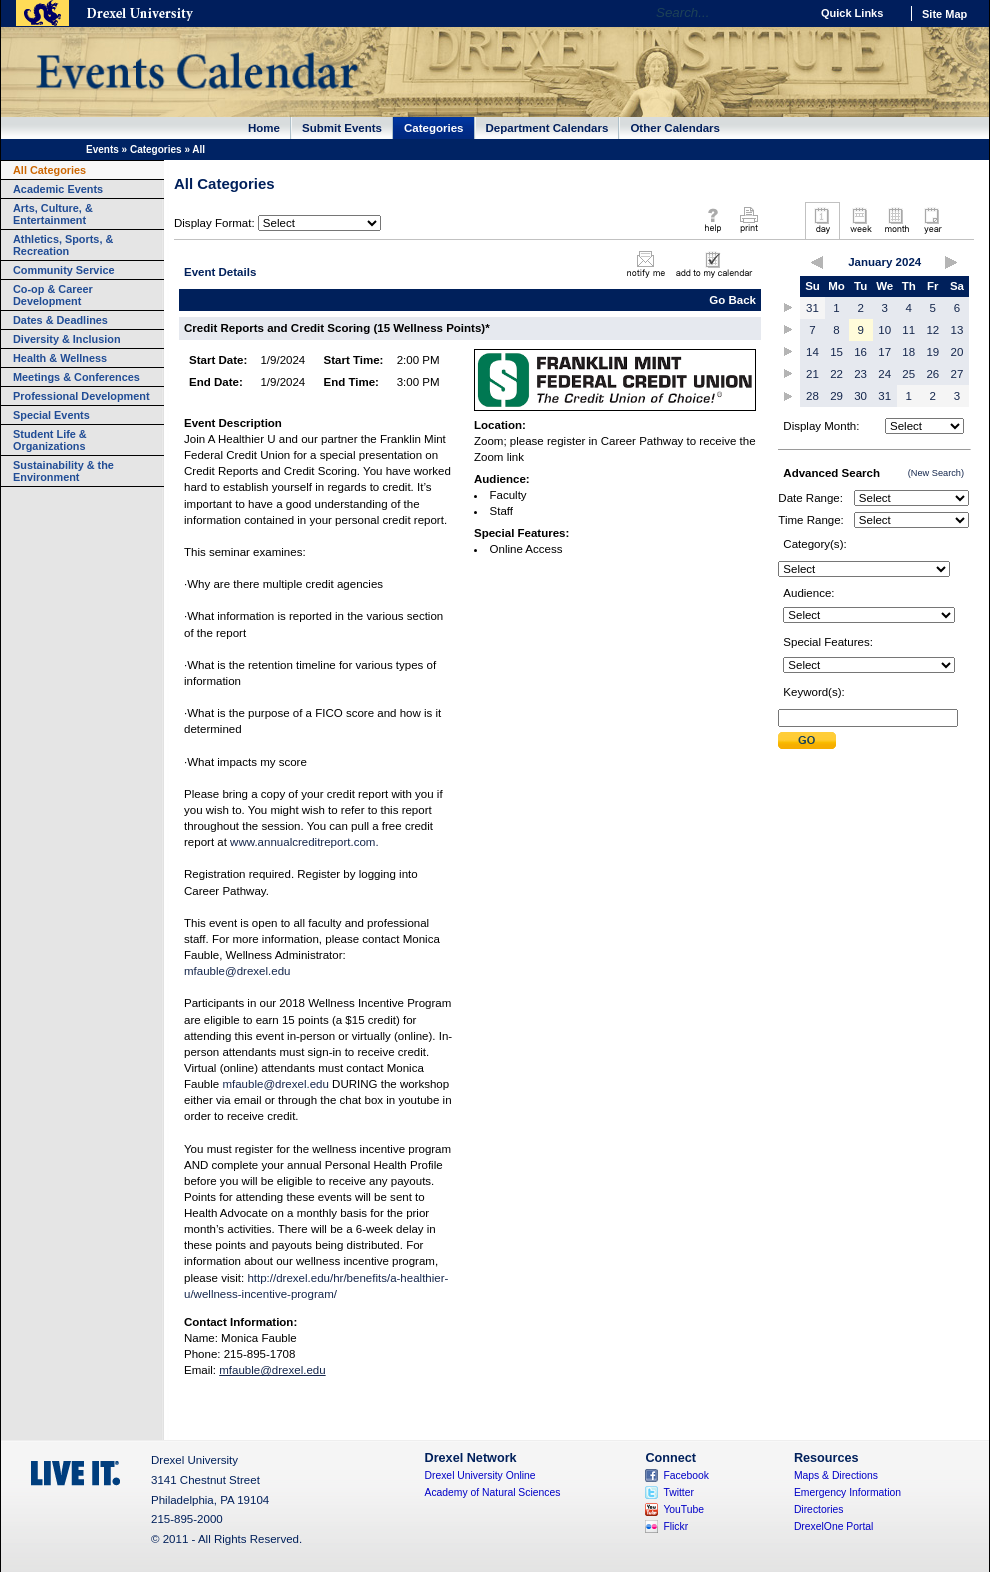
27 (957, 374)
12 (932, 330)
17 (884, 352)
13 (957, 330)
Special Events (51, 415)
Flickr (675, 1526)
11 (908, 330)
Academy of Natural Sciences (493, 1492)
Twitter (678, 1492)
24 (884, 374)
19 (932, 352)
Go (789, 13)
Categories (434, 128)
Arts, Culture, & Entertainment (53, 214)
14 (812, 352)
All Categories (49, 170)
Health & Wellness (60, 358)
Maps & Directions (836, 1475)
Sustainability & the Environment (63, 471)
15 (836, 352)
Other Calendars (675, 128)
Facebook (686, 1475)
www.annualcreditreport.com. (304, 842)
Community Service (64, 270)
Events (102, 149)
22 (836, 374)
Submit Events (342, 128)
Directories (819, 1509)
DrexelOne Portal (833, 1526)
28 (812, 396)
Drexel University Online (480, 1475)
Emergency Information (847, 1492)
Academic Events (58, 189)
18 (908, 352)
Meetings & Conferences (76, 377)
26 (932, 374)
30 (860, 396)
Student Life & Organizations (50, 440)
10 (884, 330)
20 (957, 352)
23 (860, 374)
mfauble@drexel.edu (237, 971)
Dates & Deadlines (60, 320)
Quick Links (852, 13)
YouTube (683, 1509)
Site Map (944, 14)
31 (812, 308)
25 (908, 374)
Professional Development (81, 396)
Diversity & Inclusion (67, 339)
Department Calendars (547, 128)
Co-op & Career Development (53, 295)
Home (264, 128)
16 (860, 352)
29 (836, 396)
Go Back (732, 300)
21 (812, 374)
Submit (807, 740)
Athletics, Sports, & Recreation (63, 245)
